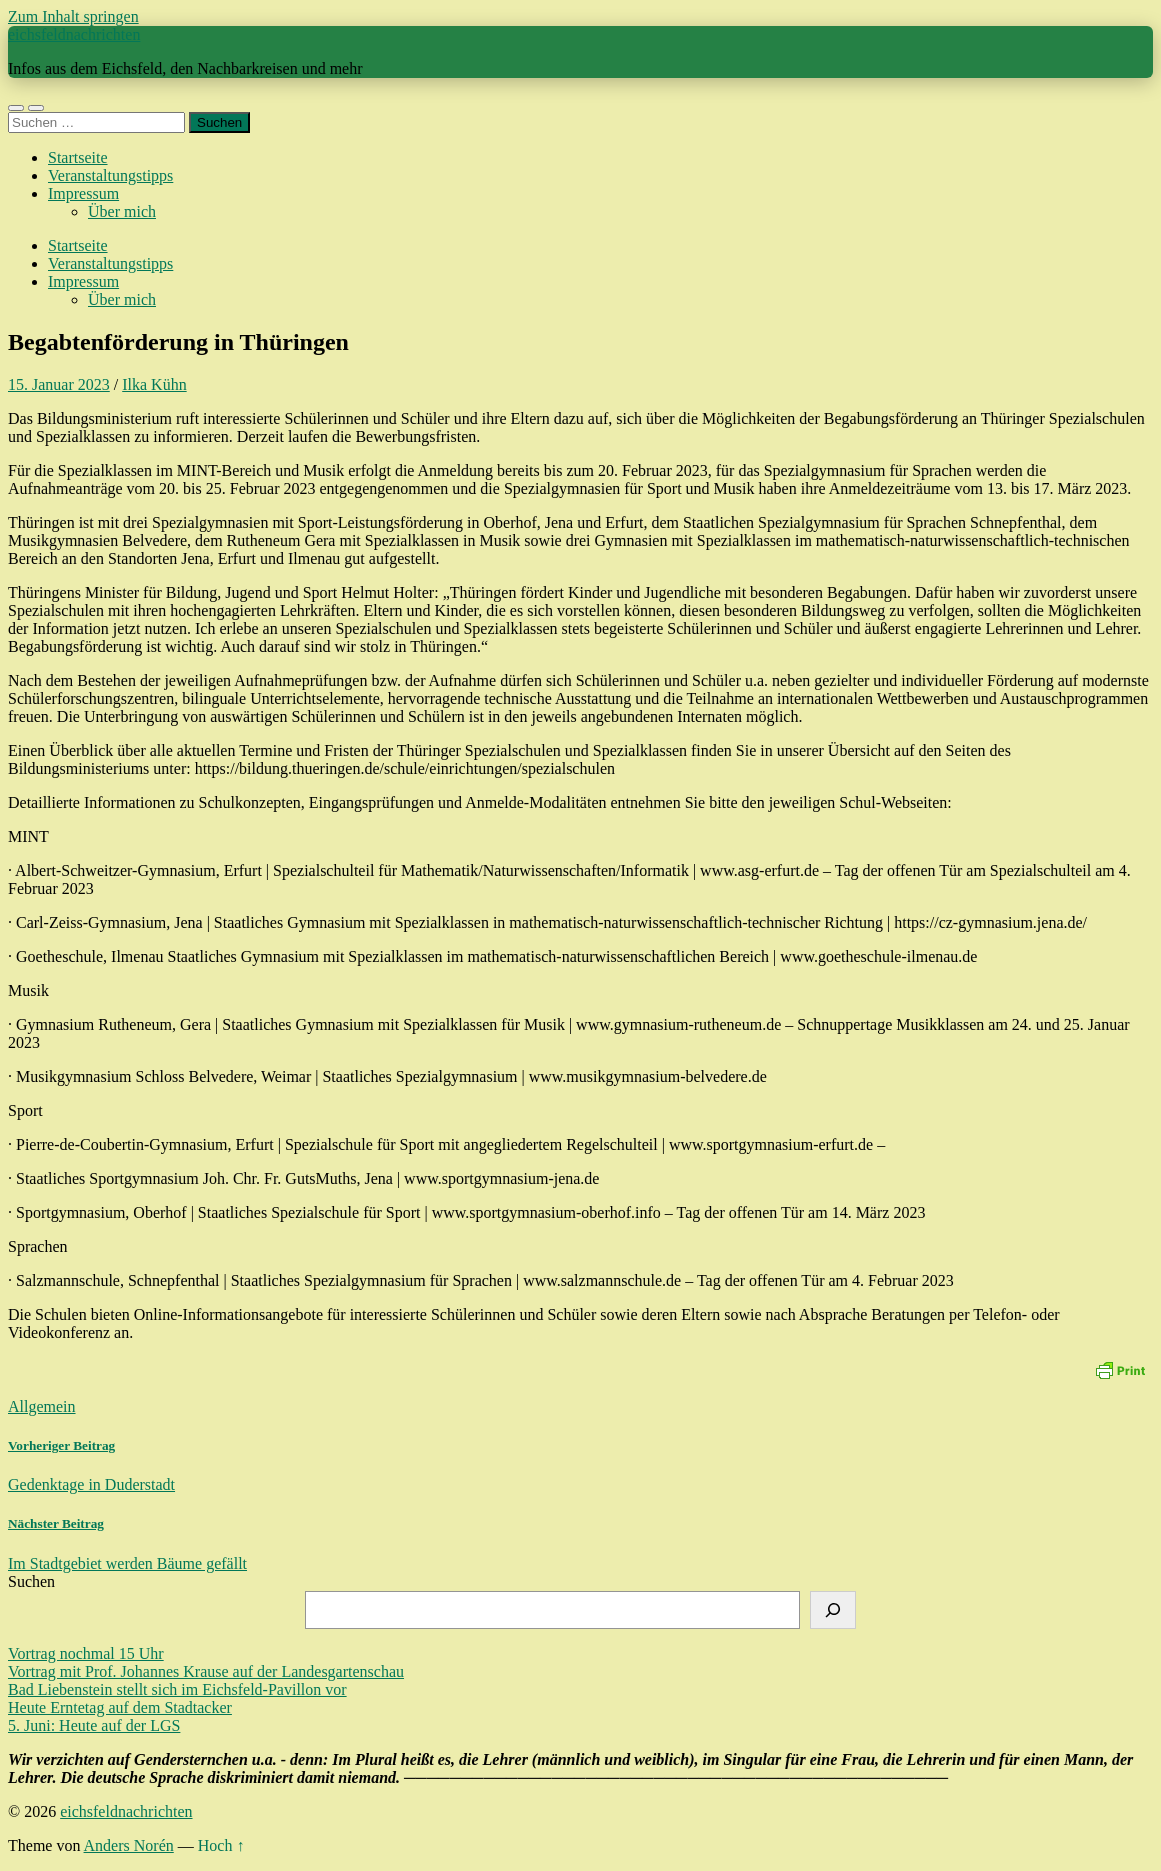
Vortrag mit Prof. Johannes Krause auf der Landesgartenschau (206, 1671)
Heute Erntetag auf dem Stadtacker (120, 1707)
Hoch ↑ (221, 1845)
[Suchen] (833, 1610)
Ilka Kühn (154, 384)
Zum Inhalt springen (73, 16)
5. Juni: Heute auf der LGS (94, 1725)
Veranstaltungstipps (110, 175)
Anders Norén (129, 1845)
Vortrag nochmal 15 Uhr (86, 1653)
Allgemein (42, 1406)
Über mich (122, 211)
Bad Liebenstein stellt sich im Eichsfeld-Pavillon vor (177, 1689)
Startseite (78, 157)
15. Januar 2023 (59, 384)
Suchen (31, 1581)
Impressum (83, 193)
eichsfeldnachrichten (74, 34)
